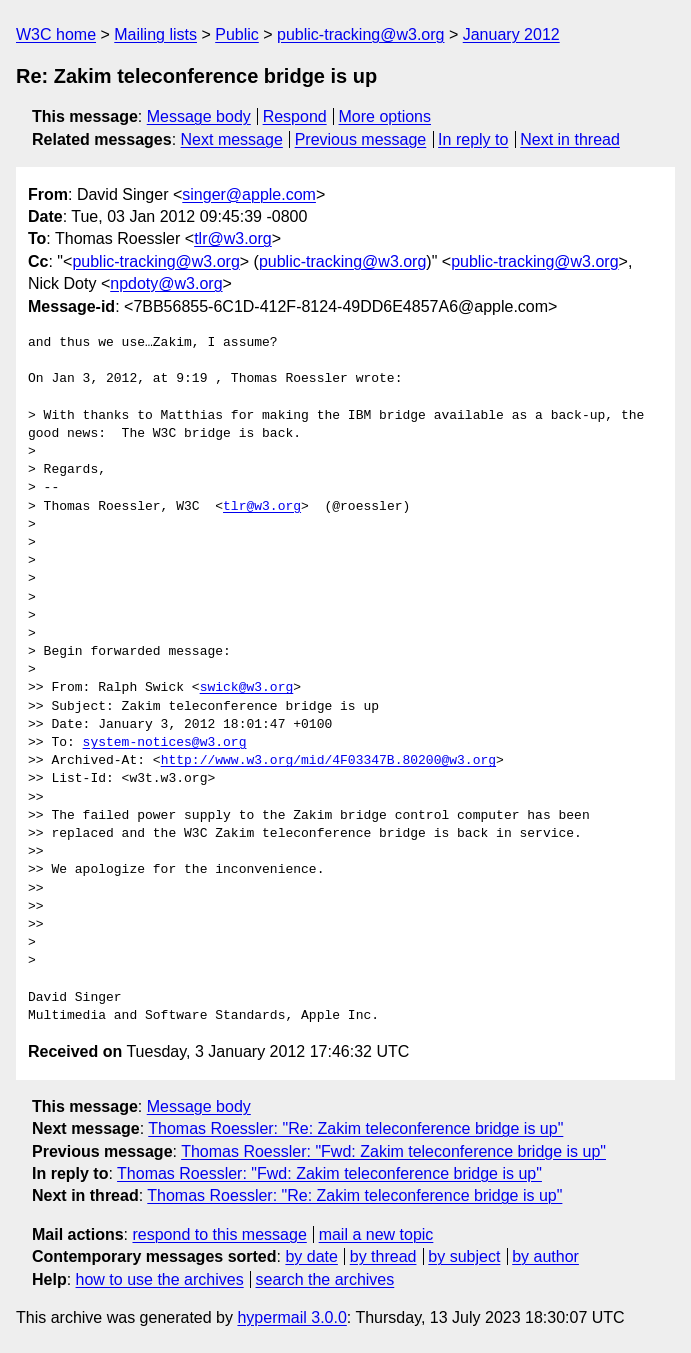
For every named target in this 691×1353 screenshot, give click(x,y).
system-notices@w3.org (165, 743)
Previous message (361, 139)
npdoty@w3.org (166, 283)
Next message (232, 139)
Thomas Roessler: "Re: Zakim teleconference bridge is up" (355, 1128)
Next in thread (570, 139)
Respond (295, 116)
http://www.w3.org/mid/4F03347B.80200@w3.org (328, 761)
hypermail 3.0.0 (291, 1317)
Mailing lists (155, 34)
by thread (383, 1256)
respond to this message (219, 1234)
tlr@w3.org (233, 238)
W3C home (56, 34)
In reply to (473, 139)
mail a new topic (376, 1234)
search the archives (325, 1279)
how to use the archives (160, 1279)
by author (545, 1256)
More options (385, 116)
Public (237, 34)
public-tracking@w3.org (360, 34)
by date (311, 1256)
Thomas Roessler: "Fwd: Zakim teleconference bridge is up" (393, 1151)
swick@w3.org (247, 688)
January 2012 (511, 34)
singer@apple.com (249, 194)
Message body (199, 116)
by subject (464, 1256)
